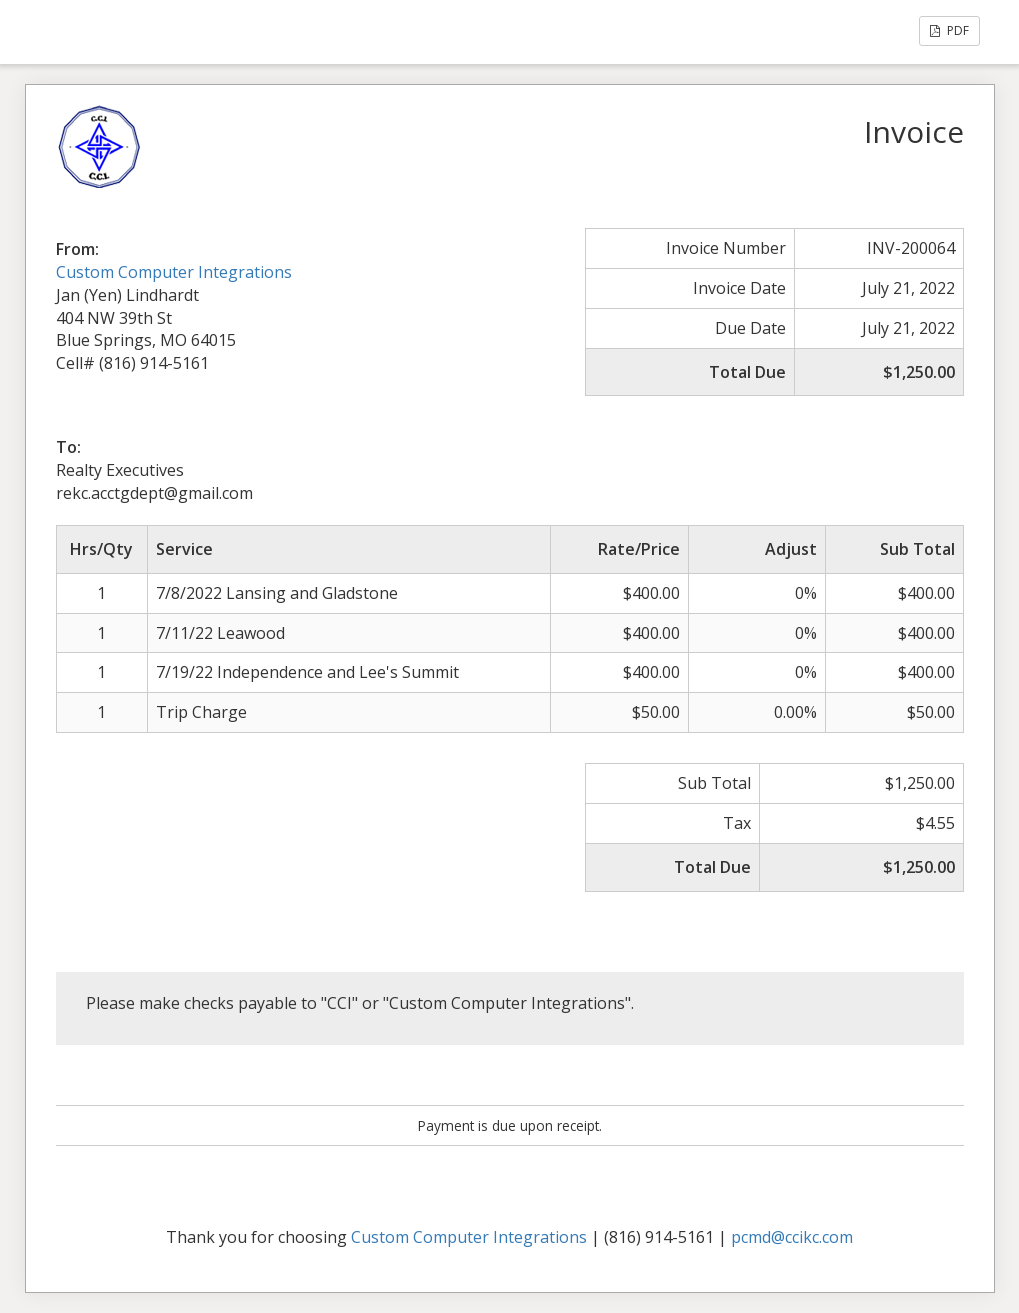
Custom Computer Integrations (174, 272)
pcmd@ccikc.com (792, 1237)
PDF (949, 30)
